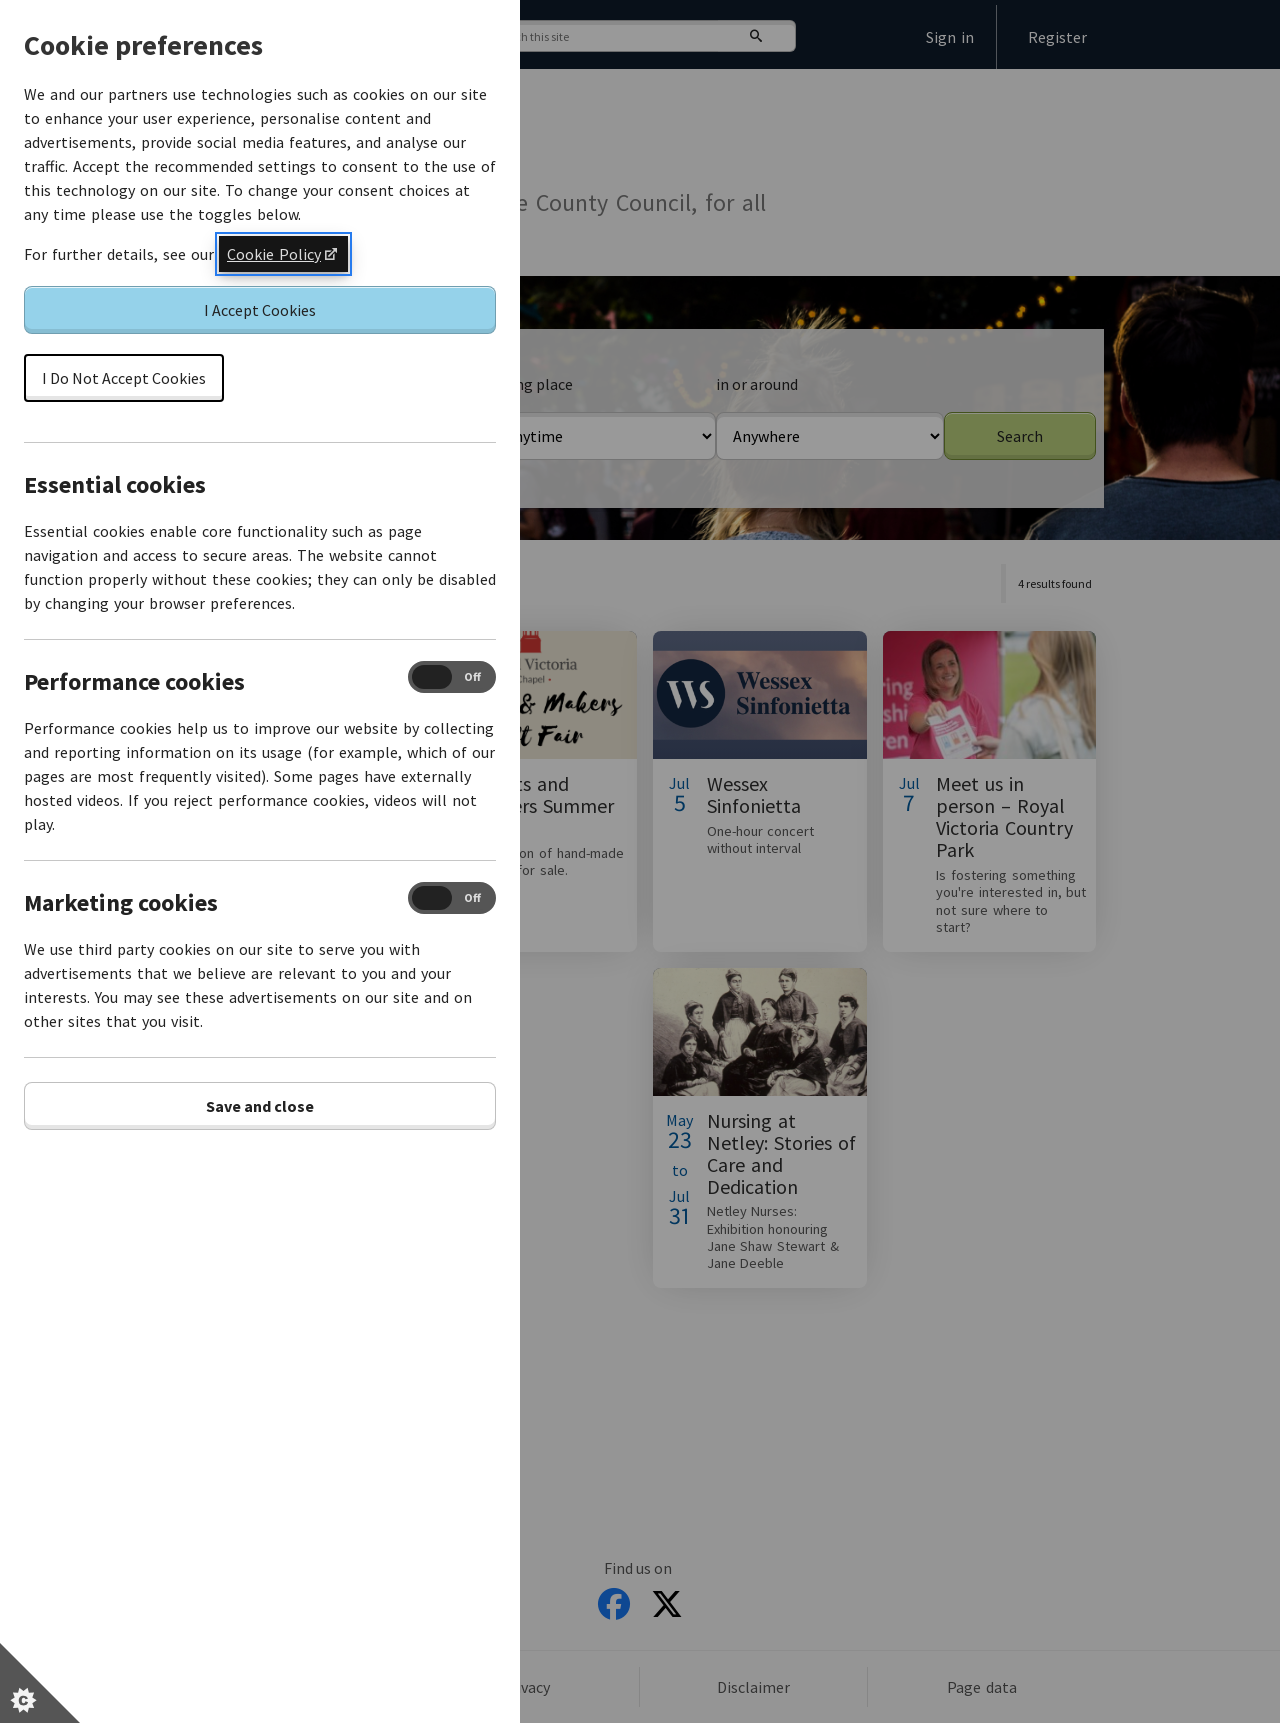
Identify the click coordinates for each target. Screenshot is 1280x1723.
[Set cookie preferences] (40, 1683)
